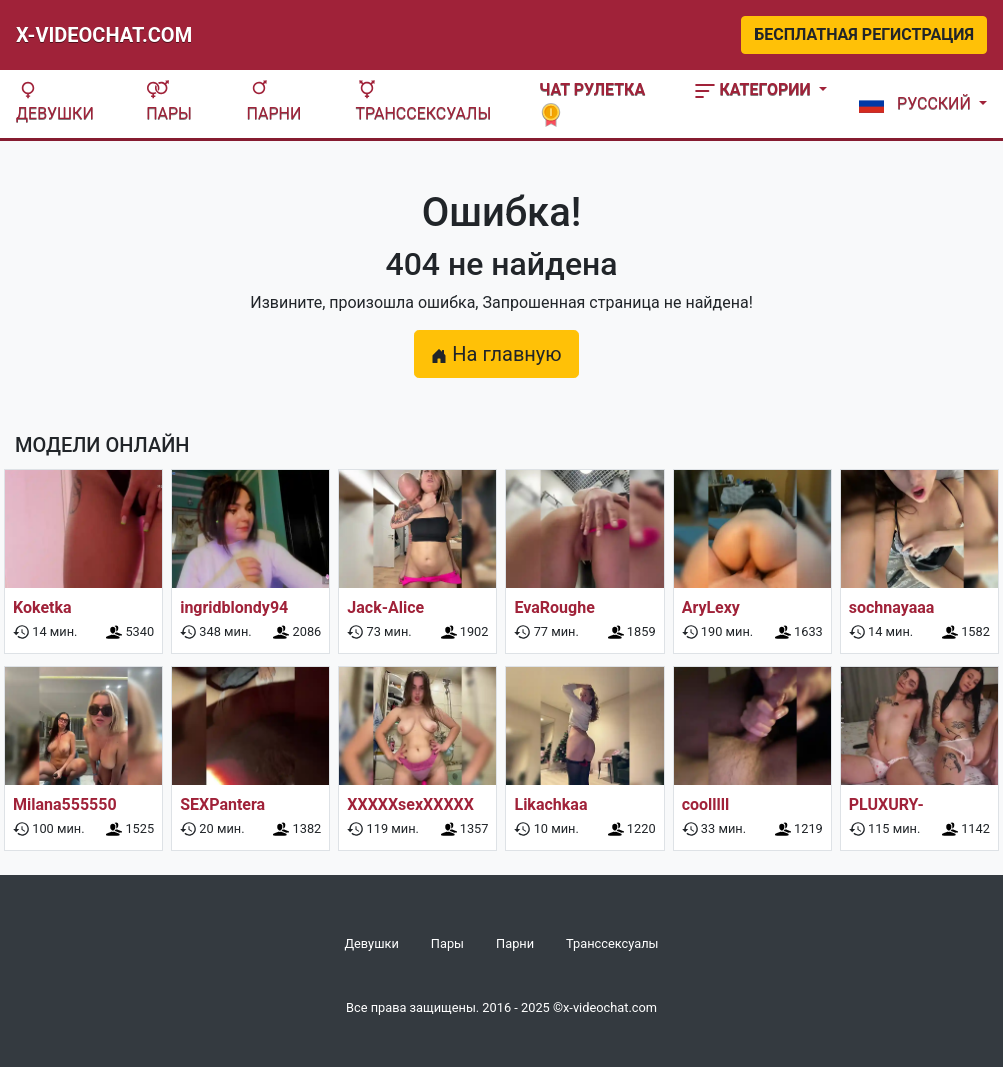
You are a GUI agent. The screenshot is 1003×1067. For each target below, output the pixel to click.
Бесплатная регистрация (864, 34)
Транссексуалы (423, 101)
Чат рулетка (592, 101)
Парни (274, 101)
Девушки (55, 101)
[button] (919, 104)
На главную (496, 354)
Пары (169, 101)
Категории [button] (754, 89)
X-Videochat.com (104, 35)
